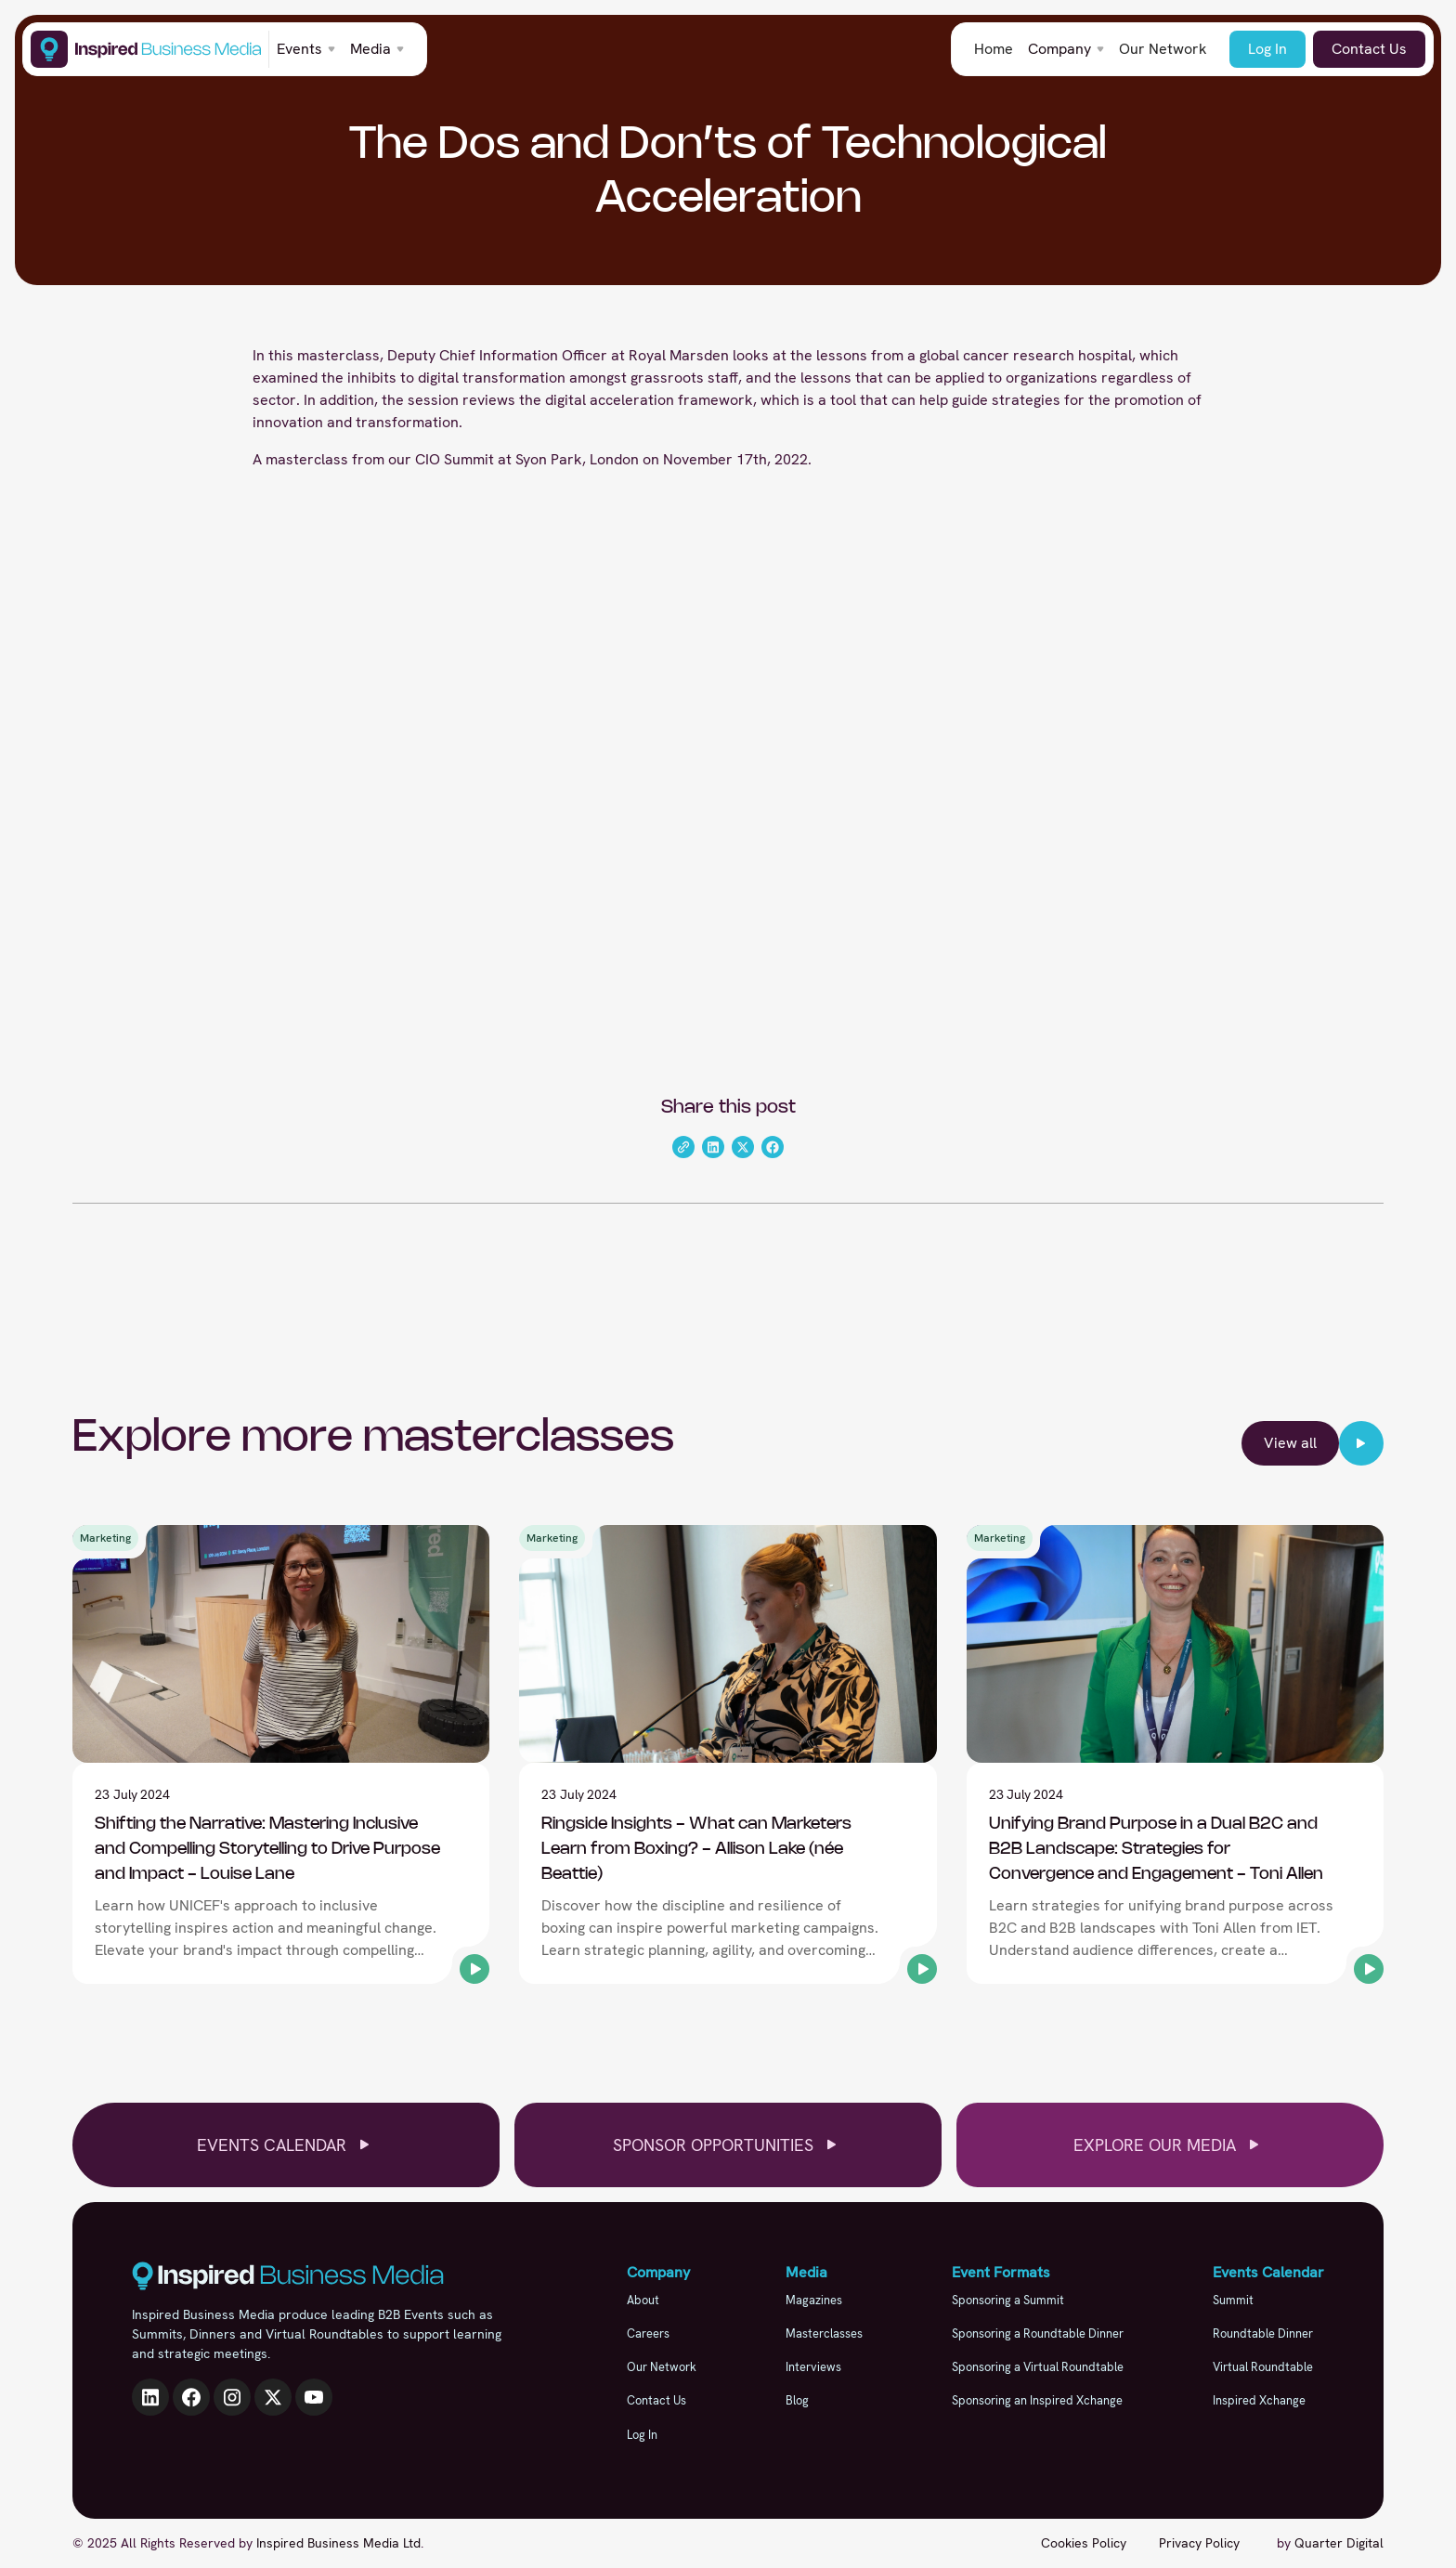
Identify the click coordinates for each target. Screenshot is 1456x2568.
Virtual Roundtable (1263, 2367)
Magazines (814, 2300)
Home (993, 49)
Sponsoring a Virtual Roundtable (1038, 2367)
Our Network (1163, 49)
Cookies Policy (1083, 2543)
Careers (648, 2333)
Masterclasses (824, 2333)
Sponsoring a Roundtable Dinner (1038, 2333)
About (643, 2300)
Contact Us (1369, 49)
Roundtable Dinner (1263, 2333)
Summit (1233, 2300)
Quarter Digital (1339, 2543)
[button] (306, 49)
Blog (797, 2400)
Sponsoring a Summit (1008, 2300)
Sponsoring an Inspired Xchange (1037, 2400)
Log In (1267, 49)
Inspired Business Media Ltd (338, 2543)
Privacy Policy (1199, 2543)
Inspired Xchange (1259, 2400)
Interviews (813, 2367)
